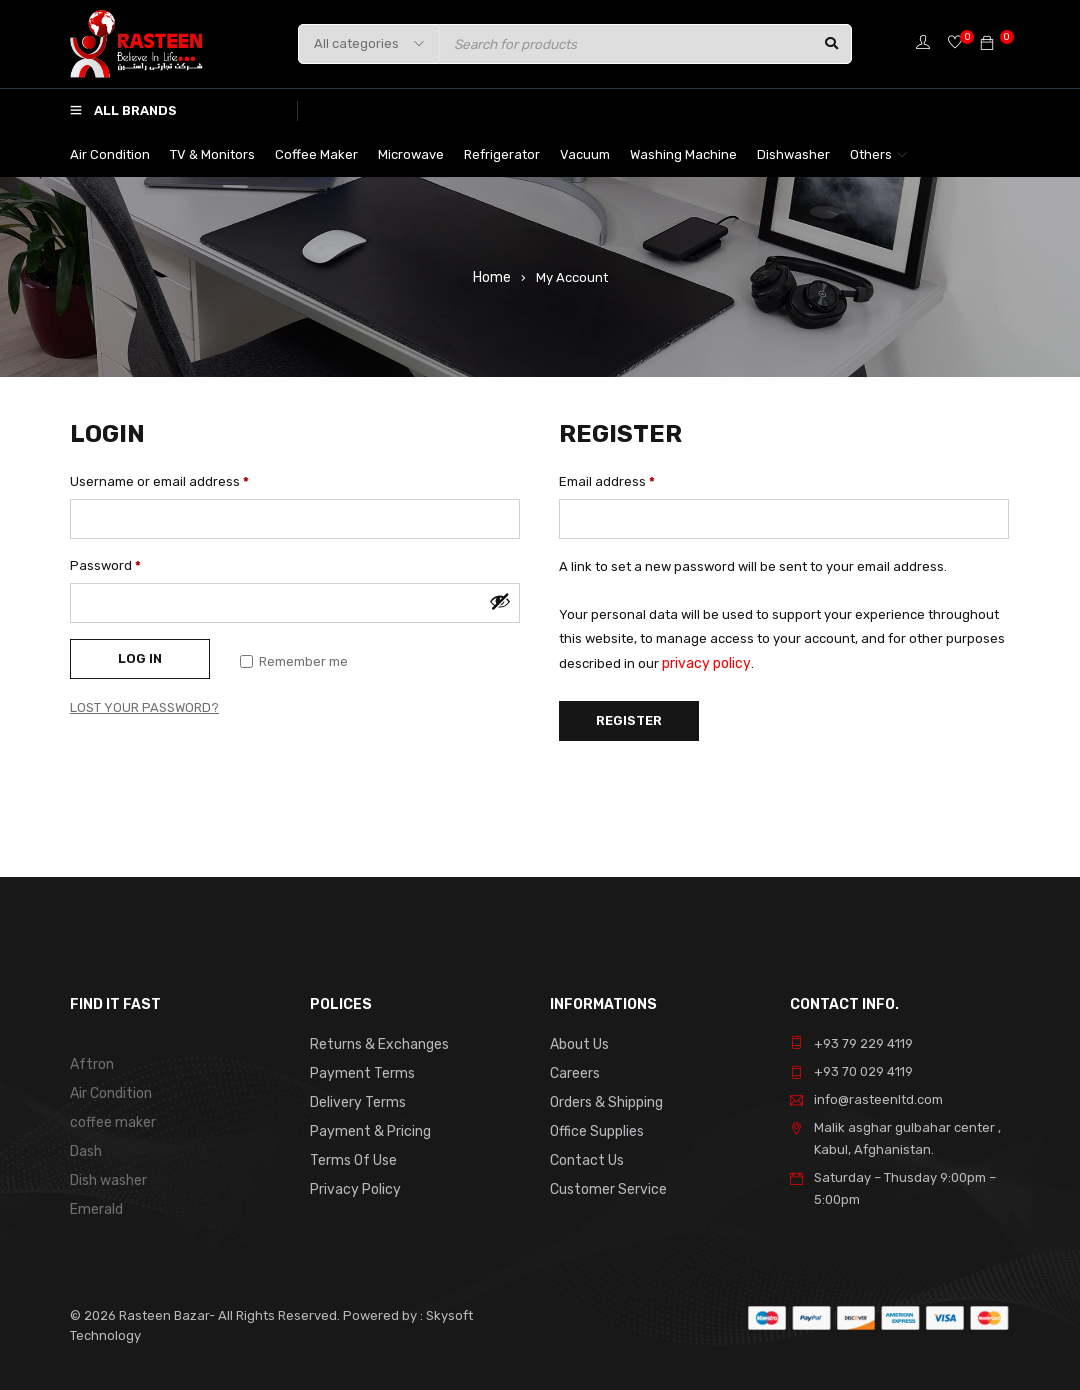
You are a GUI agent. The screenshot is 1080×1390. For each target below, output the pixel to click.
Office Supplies (595, 1127)
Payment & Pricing (367, 1127)
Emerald (95, 1203)
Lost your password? (144, 706)
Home (492, 276)
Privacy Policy (353, 1183)
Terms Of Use (350, 1155)
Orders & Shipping (605, 1099)
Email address (607, 481)
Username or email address (159, 481)
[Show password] (500, 601)
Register (629, 718)
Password (105, 565)
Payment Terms (358, 1071)
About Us (578, 1043)
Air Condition (110, 1091)
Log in (140, 658)
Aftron (90, 1063)
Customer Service (605, 1183)
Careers (575, 1071)
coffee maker (111, 1119)
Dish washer (108, 1175)
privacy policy (703, 662)
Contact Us (584, 1155)
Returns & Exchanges (376, 1043)
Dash (86, 1147)
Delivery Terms (355, 1099)
